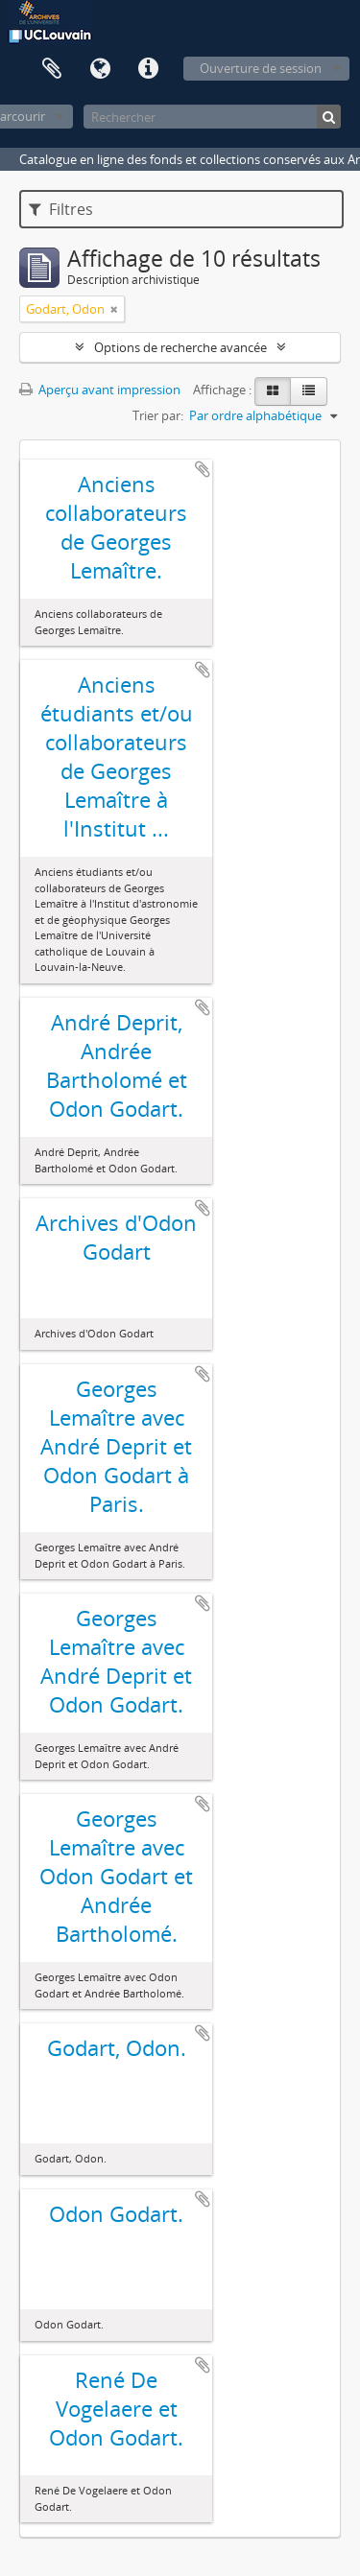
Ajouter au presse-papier (202, 469)
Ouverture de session (261, 68)
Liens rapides (148, 69)
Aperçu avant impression (99, 389)
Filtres (61, 209)
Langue (100, 69)
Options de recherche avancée (180, 347)
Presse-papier (52, 69)
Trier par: (157, 415)
